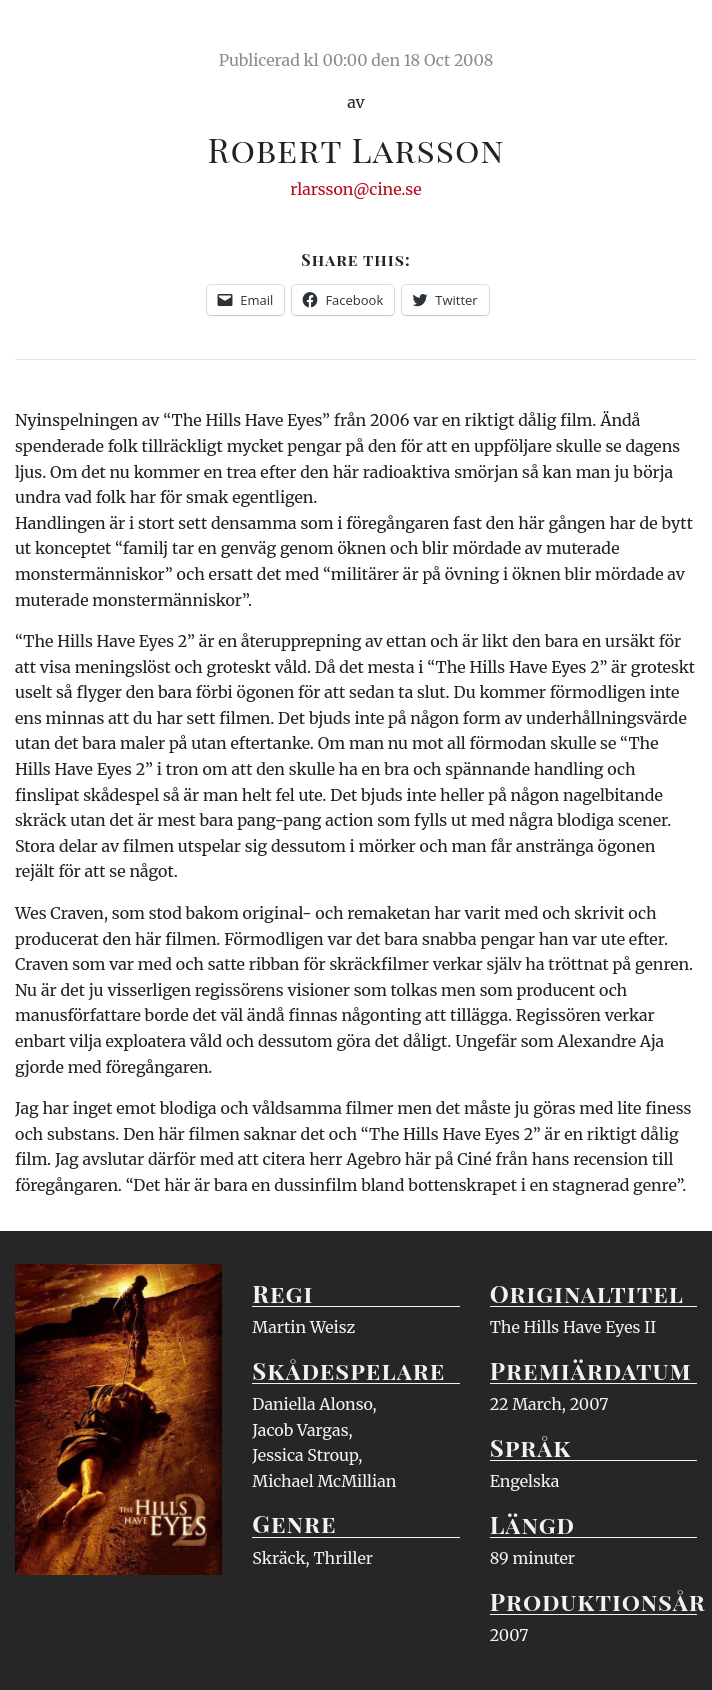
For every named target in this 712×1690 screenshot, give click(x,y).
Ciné (62, 35)
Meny (671, 35)
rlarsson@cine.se (355, 189)
